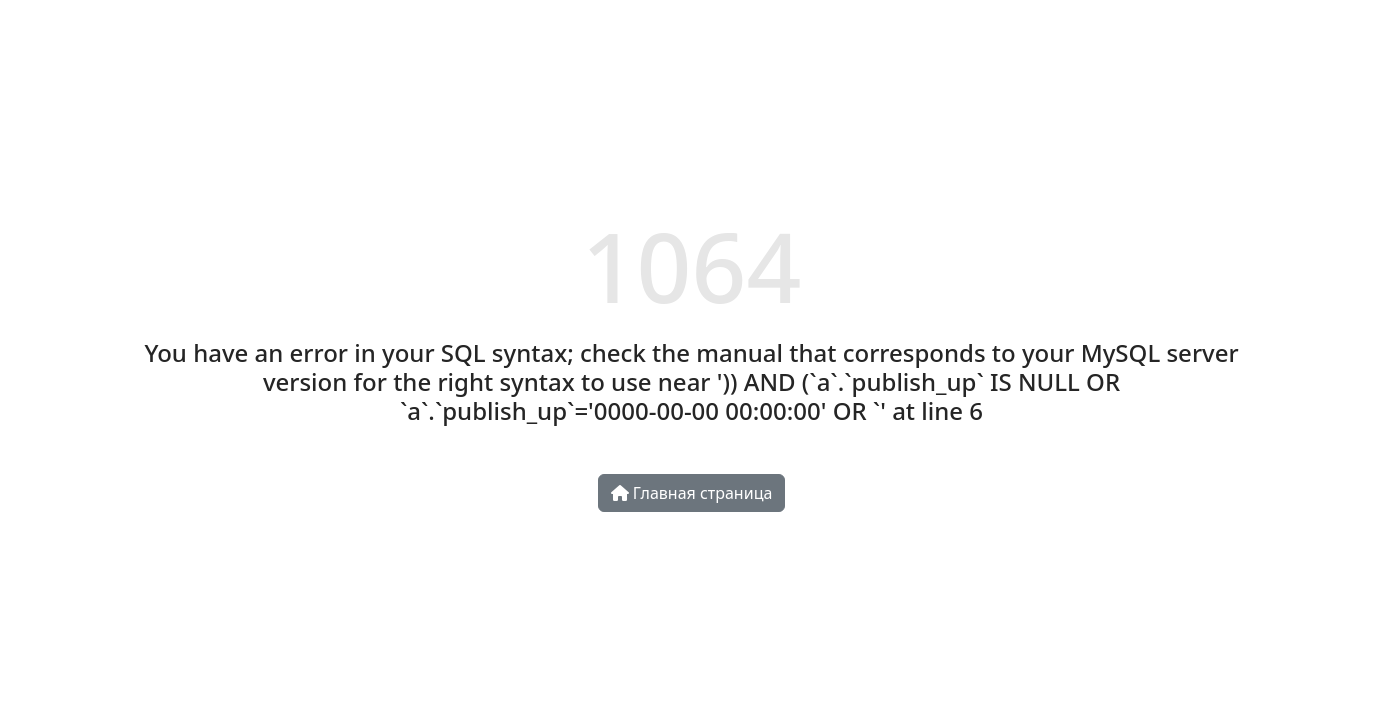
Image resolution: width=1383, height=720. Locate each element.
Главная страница (692, 493)
